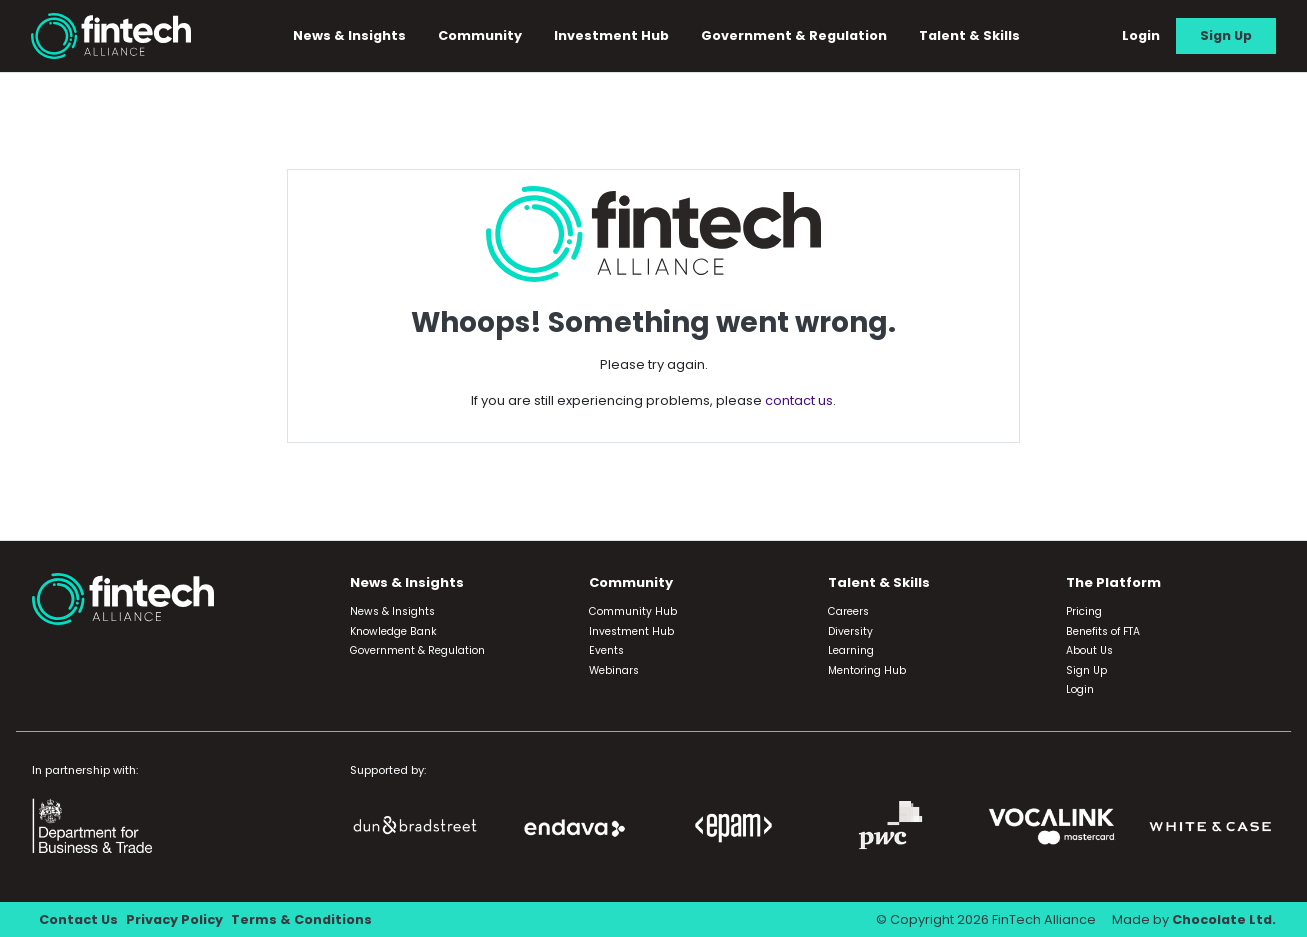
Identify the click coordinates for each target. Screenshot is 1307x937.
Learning (851, 650)
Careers (848, 611)
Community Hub (633, 611)
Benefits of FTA (1103, 631)
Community (480, 35)
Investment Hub (611, 35)
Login (1141, 35)
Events (606, 650)
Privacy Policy (174, 919)
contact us (799, 400)
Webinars (614, 670)
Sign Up (1226, 35)
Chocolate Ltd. (1224, 919)
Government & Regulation (794, 35)
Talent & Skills (969, 35)
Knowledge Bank (393, 631)
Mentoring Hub (867, 670)
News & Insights (349, 35)
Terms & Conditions (301, 919)
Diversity (850, 631)
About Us (1089, 650)
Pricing (1084, 611)
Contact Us (78, 919)
